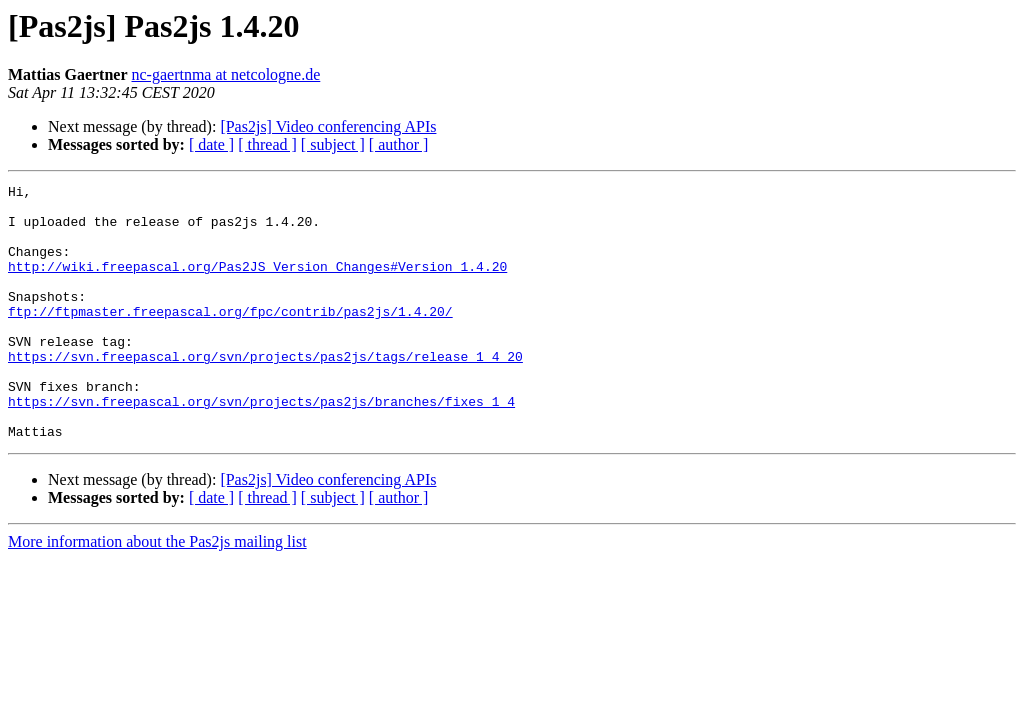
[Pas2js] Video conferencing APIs (328, 126)
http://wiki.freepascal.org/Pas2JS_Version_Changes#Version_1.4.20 (257, 284)
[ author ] (399, 144)
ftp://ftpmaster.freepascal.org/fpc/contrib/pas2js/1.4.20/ (230, 338)
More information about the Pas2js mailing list (157, 592)
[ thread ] (267, 144)
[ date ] (211, 144)
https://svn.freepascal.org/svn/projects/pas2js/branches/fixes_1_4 (261, 446)
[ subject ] (333, 144)
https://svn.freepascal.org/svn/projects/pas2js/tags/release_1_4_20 (265, 392)
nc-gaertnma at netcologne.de (226, 74)
